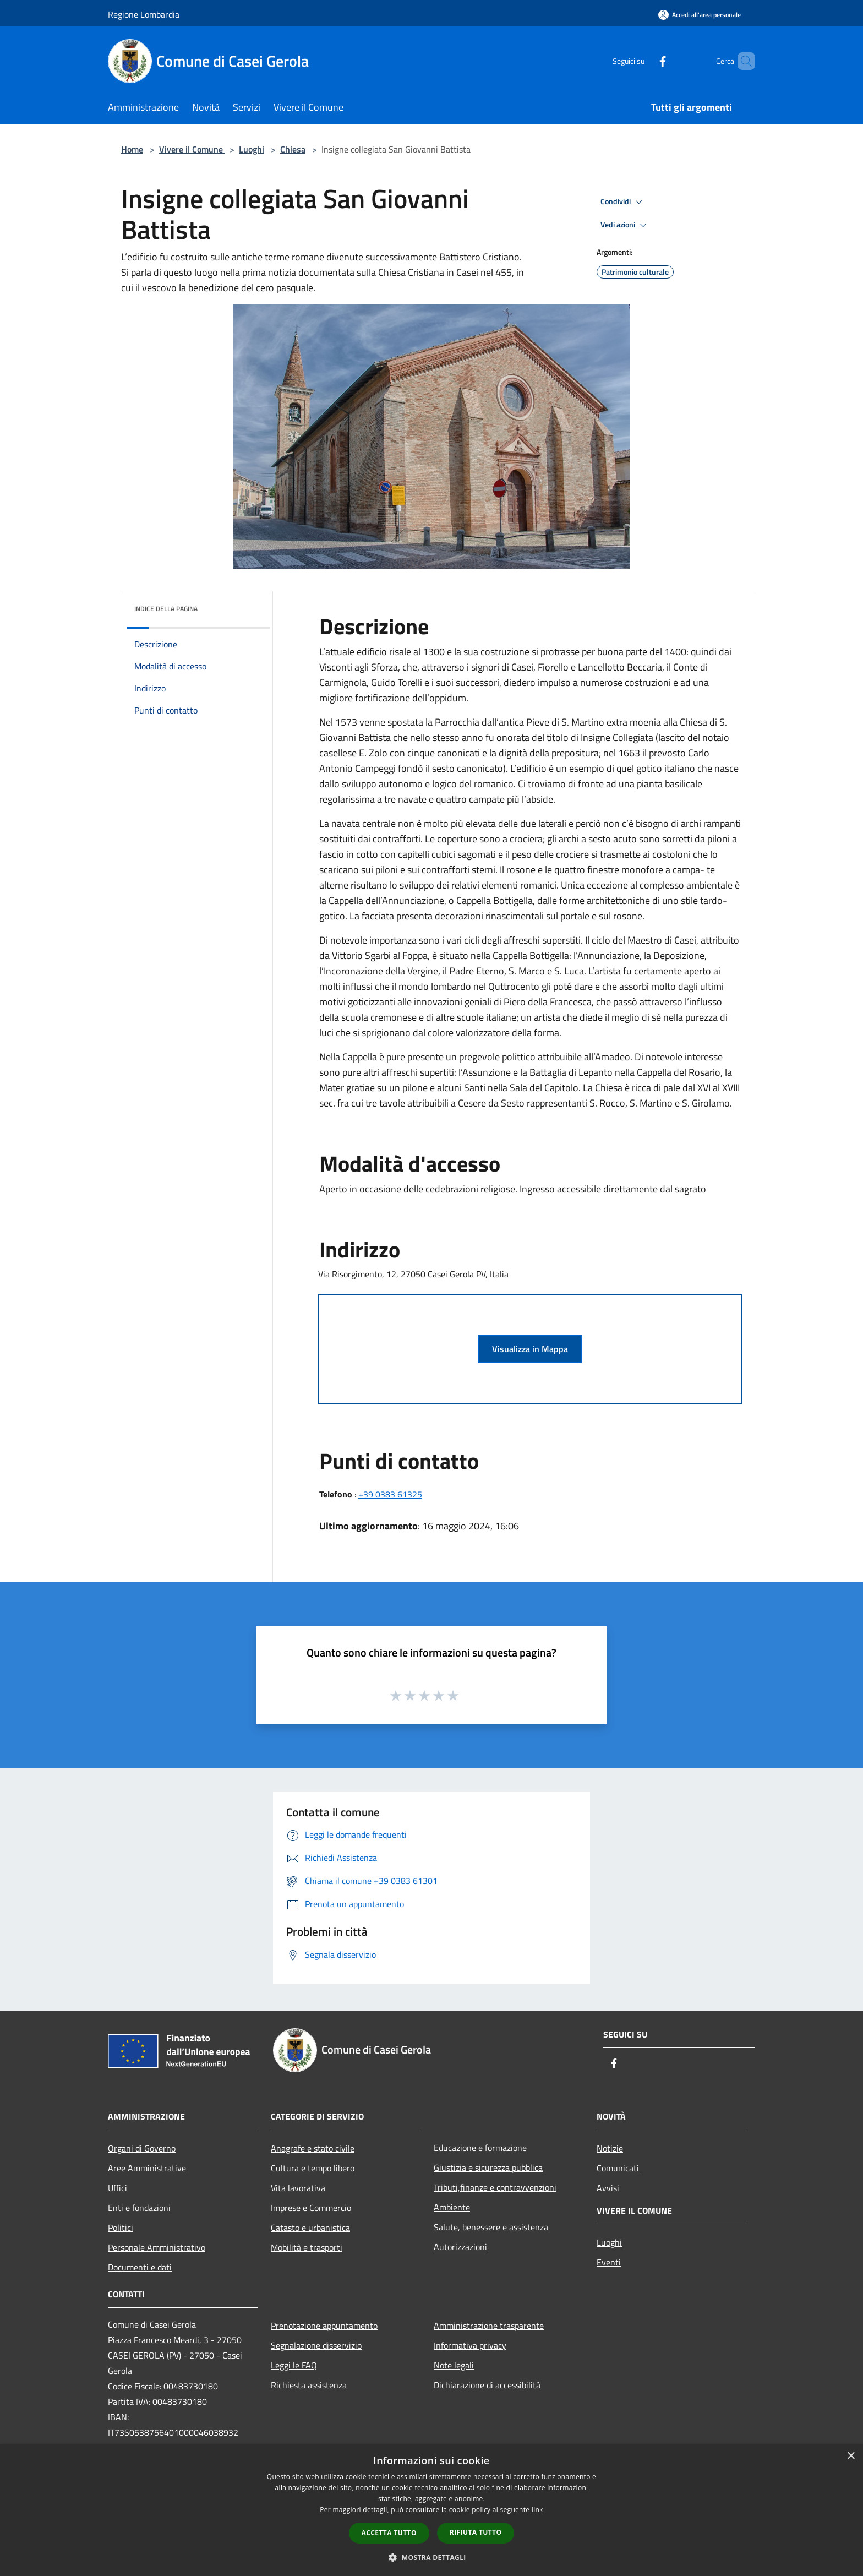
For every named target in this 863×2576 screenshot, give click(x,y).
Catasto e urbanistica (310, 2227)
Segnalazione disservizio (316, 2345)
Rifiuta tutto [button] (476, 2532)
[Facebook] (644, 60)
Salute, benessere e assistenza (491, 2227)
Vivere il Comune (192, 149)
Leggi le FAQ (294, 2365)
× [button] (850, 2456)
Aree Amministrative (147, 2168)
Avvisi (608, 2187)
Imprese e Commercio (311, 2207)
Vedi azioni (625, 225)
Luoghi (251, 149)
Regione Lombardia (143, 14)
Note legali (454, 2365)
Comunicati (618, 2168)
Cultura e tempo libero (312, 2168)
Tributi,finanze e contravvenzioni (495, 2187)
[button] (431, 2557)
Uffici (117, 2187)
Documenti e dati (140, 2267)
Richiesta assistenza (309, 2385)
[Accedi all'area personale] (699, 15)
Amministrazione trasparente (489, 2325)
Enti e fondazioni (139, 2207)
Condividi (623, 202)
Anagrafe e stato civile (312, 2148)
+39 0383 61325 (390, 1494)
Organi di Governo (142, 2148)
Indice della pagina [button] (166, 608)
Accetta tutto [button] (389, 2532)
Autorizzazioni (460, 2246)
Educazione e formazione (480, 2147)
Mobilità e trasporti (306, 2247)
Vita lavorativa (298, 2187)
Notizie (610, 2148)
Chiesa (292, 149)
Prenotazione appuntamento (324, 2325)
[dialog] (431, 2510)
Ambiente (452, 2207)
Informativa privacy (470, 2345)
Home (132, 149)
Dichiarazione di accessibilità (487, 2385)
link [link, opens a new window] (537, 2509)
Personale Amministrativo (156, 2247)
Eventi (609, 2262)
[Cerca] (742, 61)
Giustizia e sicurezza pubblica (488, 2167)
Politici (120, 2227)
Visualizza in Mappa (530, 1348)
